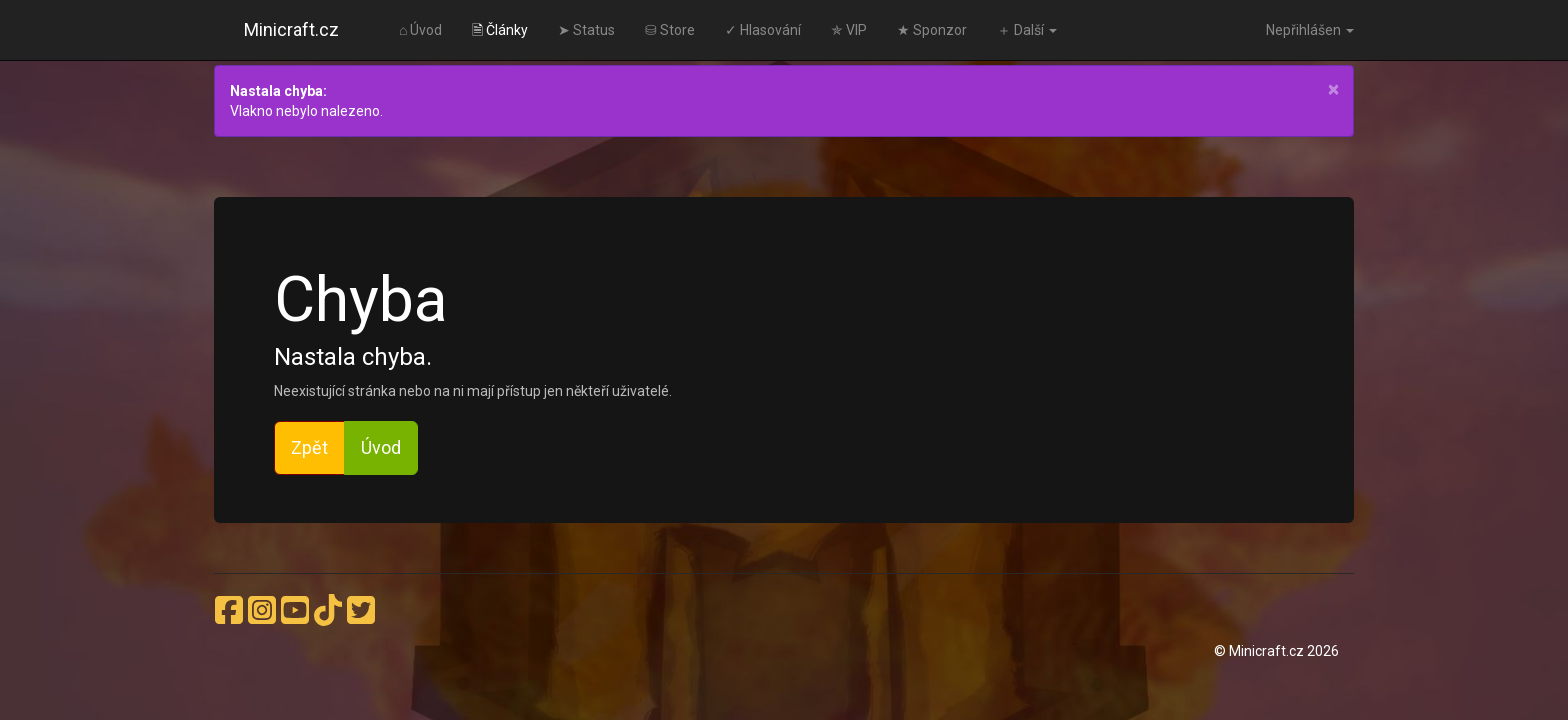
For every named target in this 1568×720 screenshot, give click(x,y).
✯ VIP (849, 30)
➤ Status (586, 30)
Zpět (309, 447)
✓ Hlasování (763, 30)
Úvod (381, 447)
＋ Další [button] (1027, 30)
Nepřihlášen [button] (1310, 30)
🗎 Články (500, 30)
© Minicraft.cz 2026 (1276, 651)
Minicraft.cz (291, 29)
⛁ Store (670, 30)
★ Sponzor (932, 30)
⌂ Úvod (420, 30)
